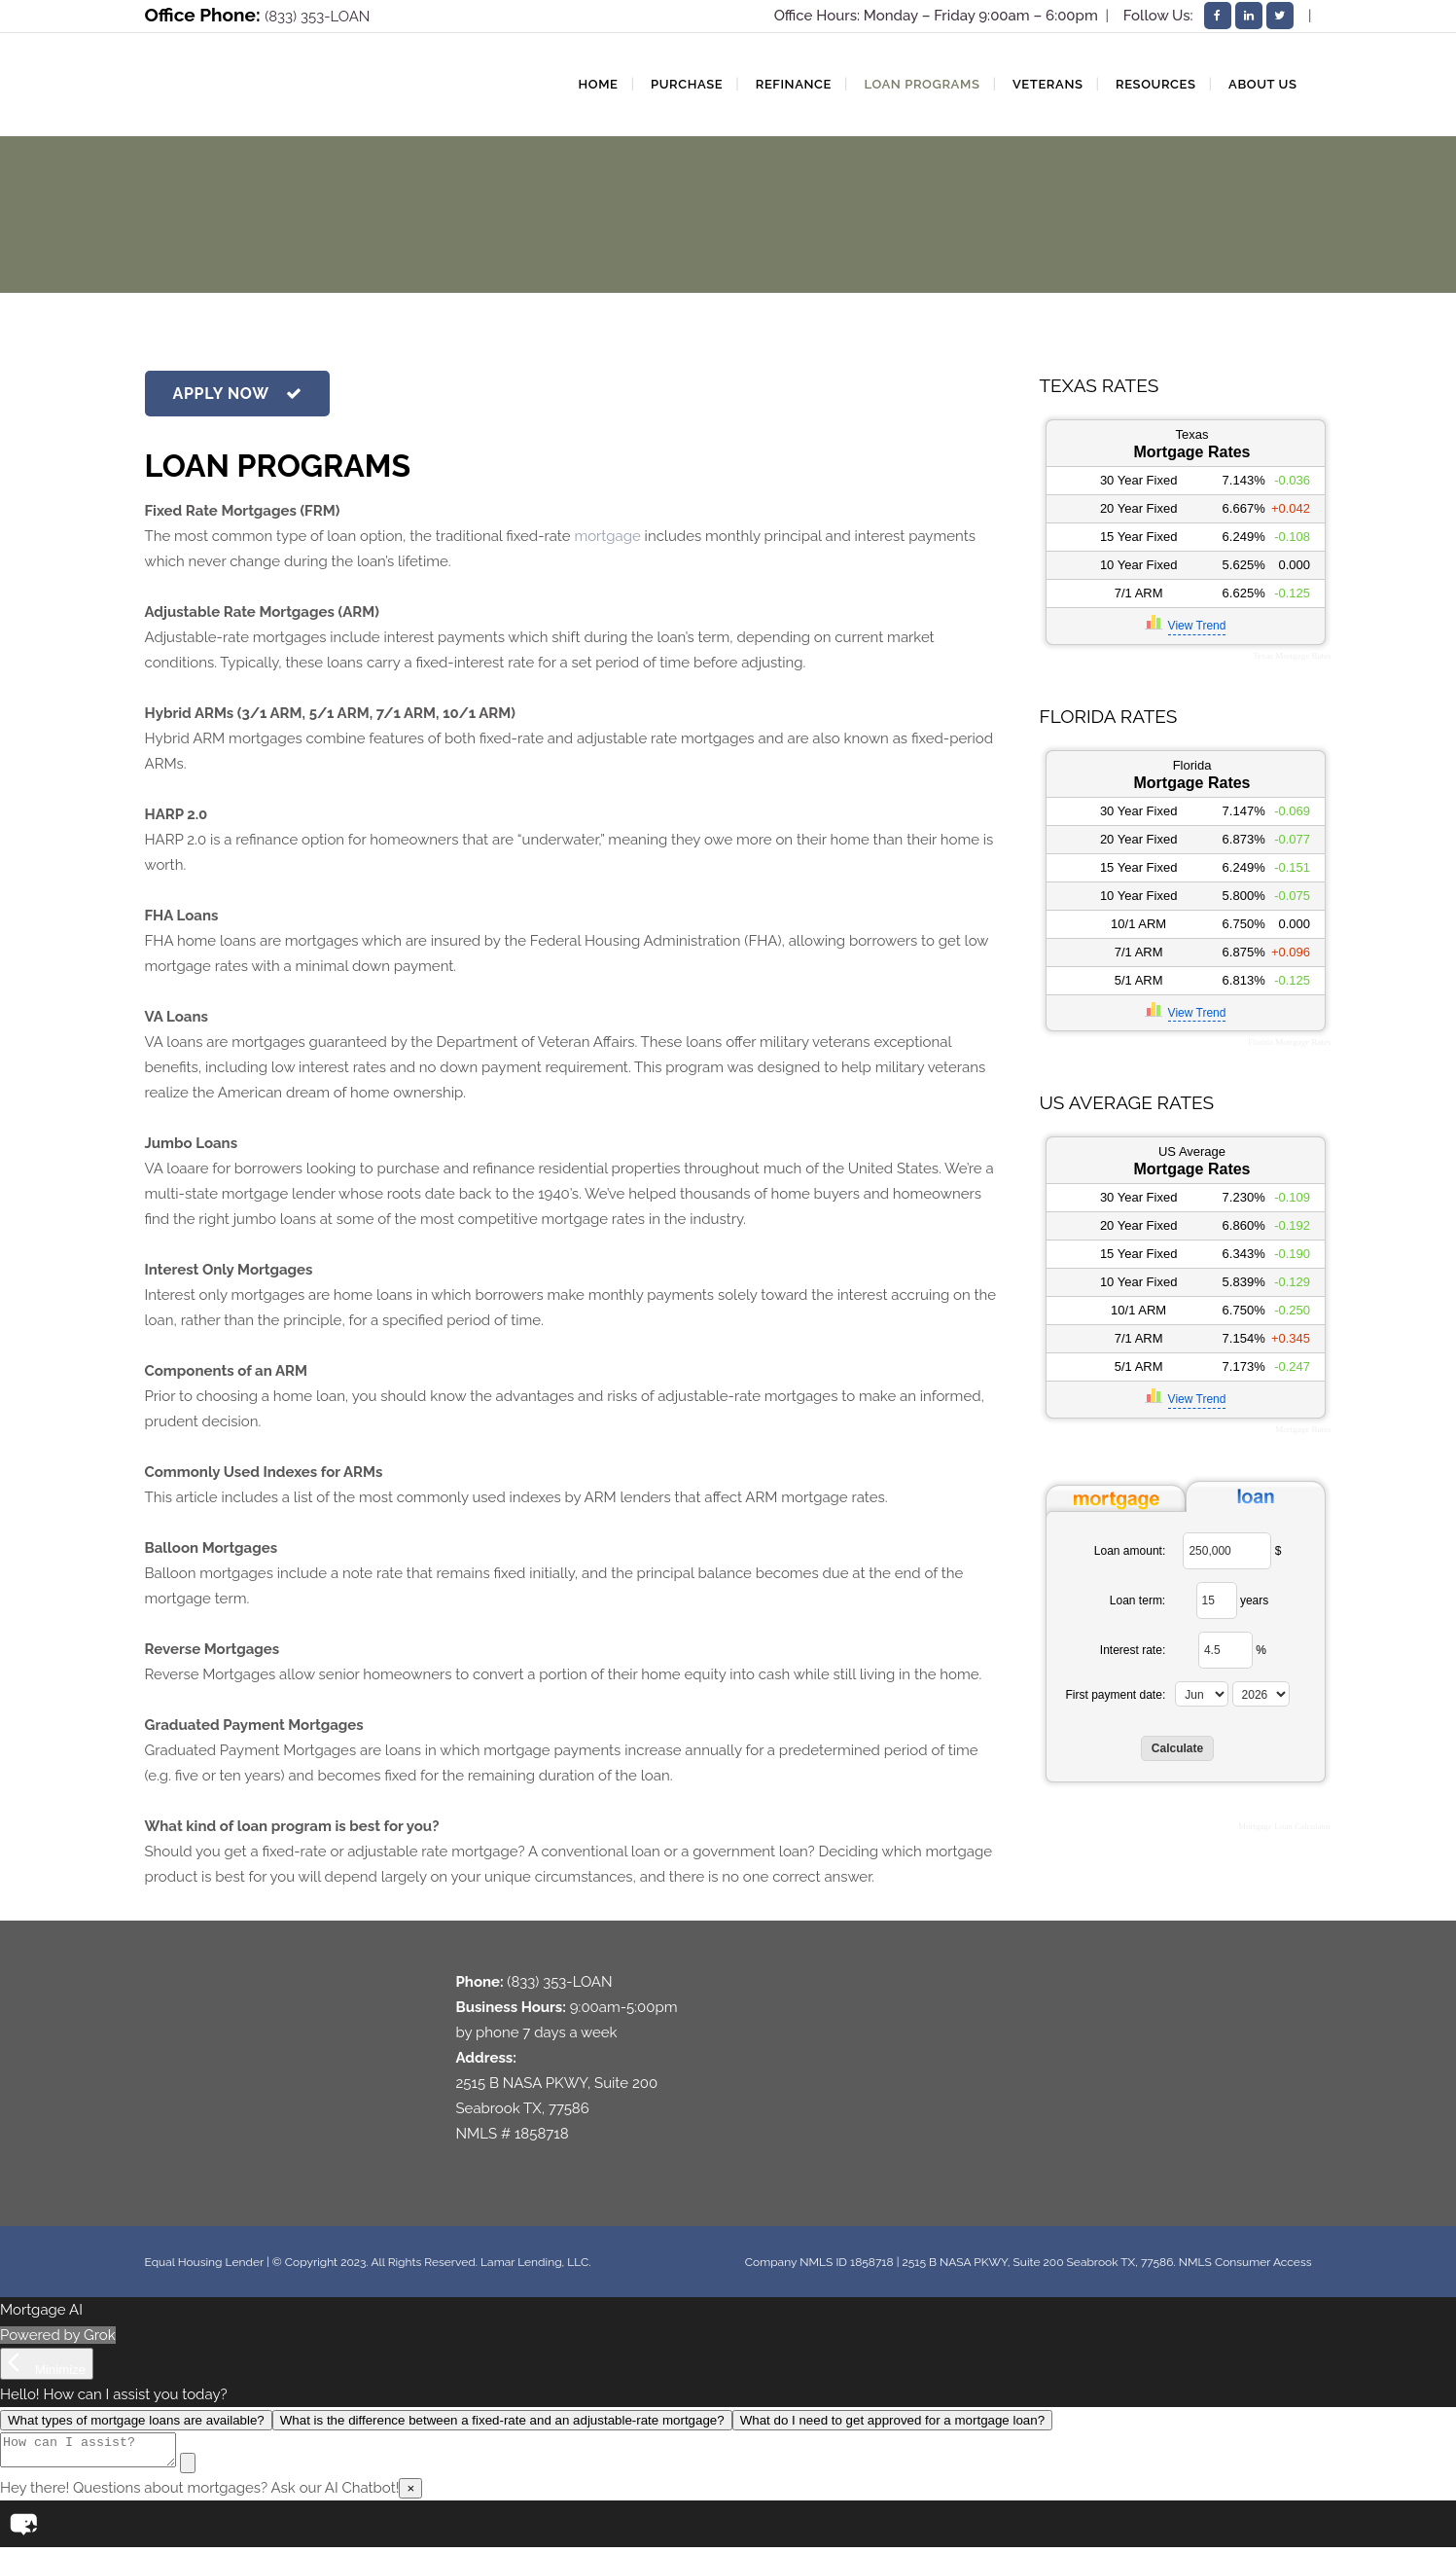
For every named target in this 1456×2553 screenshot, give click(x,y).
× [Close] (410, 2494)
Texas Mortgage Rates (1292, 656)
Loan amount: (1129, 1551)
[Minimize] (46, 2364)
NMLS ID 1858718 (846, 2262)
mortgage (607, 536)
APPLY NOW (237, 393)
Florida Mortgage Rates (1289, 1042)
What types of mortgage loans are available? (136, 2420)
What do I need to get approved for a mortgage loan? (892, 2420)
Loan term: (1137, 1600)
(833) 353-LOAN (317, 16)
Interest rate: (1132, 1650)
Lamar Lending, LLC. (535, 2262)
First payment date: (1116, 1695)
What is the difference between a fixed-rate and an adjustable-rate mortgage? (502, 2420)
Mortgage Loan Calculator (1284, 1826)
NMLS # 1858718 (512, 2133)
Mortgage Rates (1303, 1429)
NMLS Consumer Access (1245, 2262)
